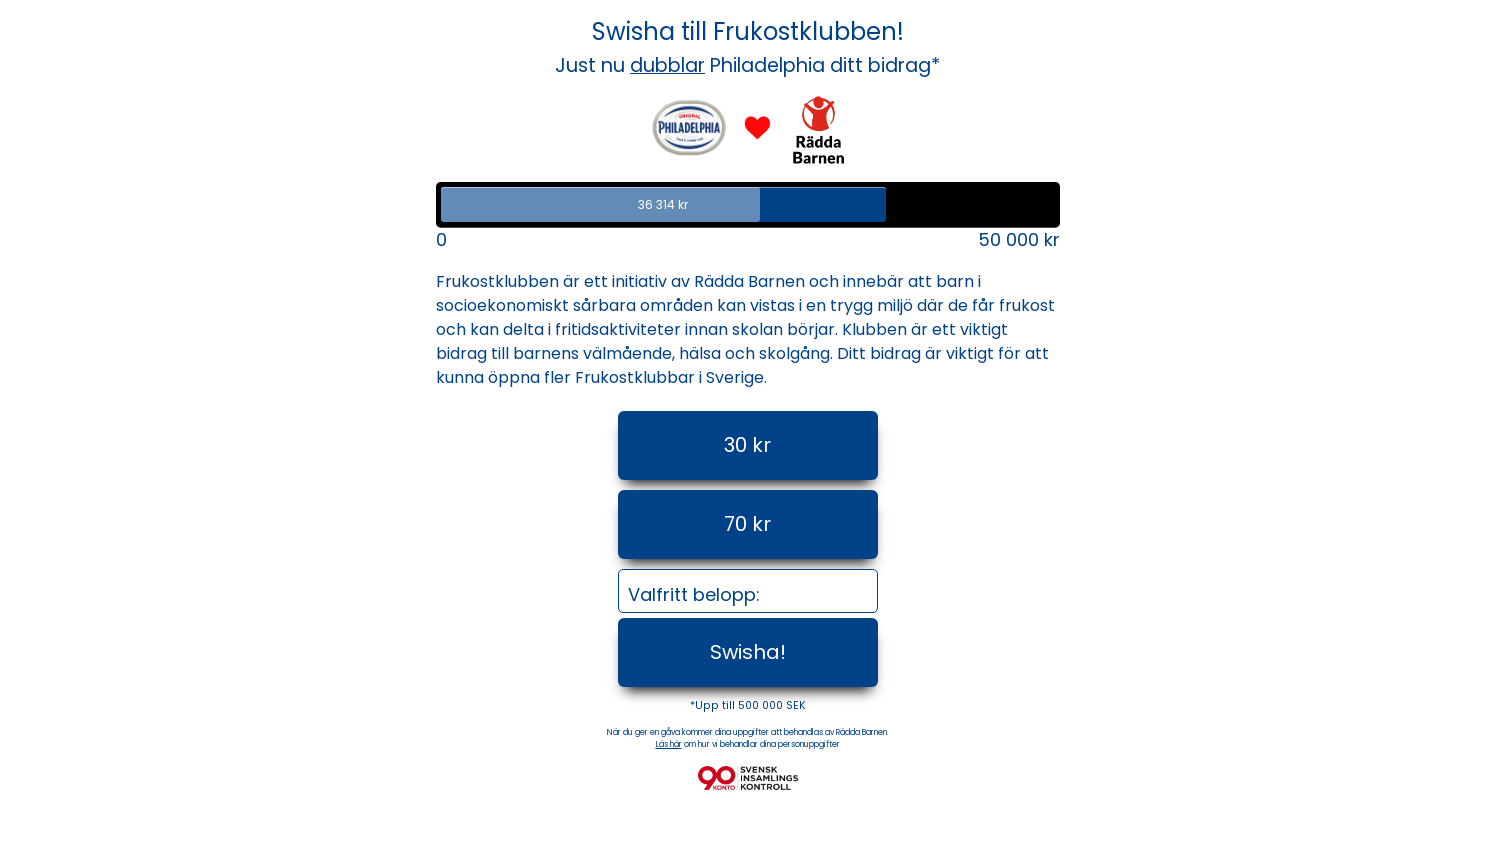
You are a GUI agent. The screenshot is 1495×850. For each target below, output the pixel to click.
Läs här (669, 744)
